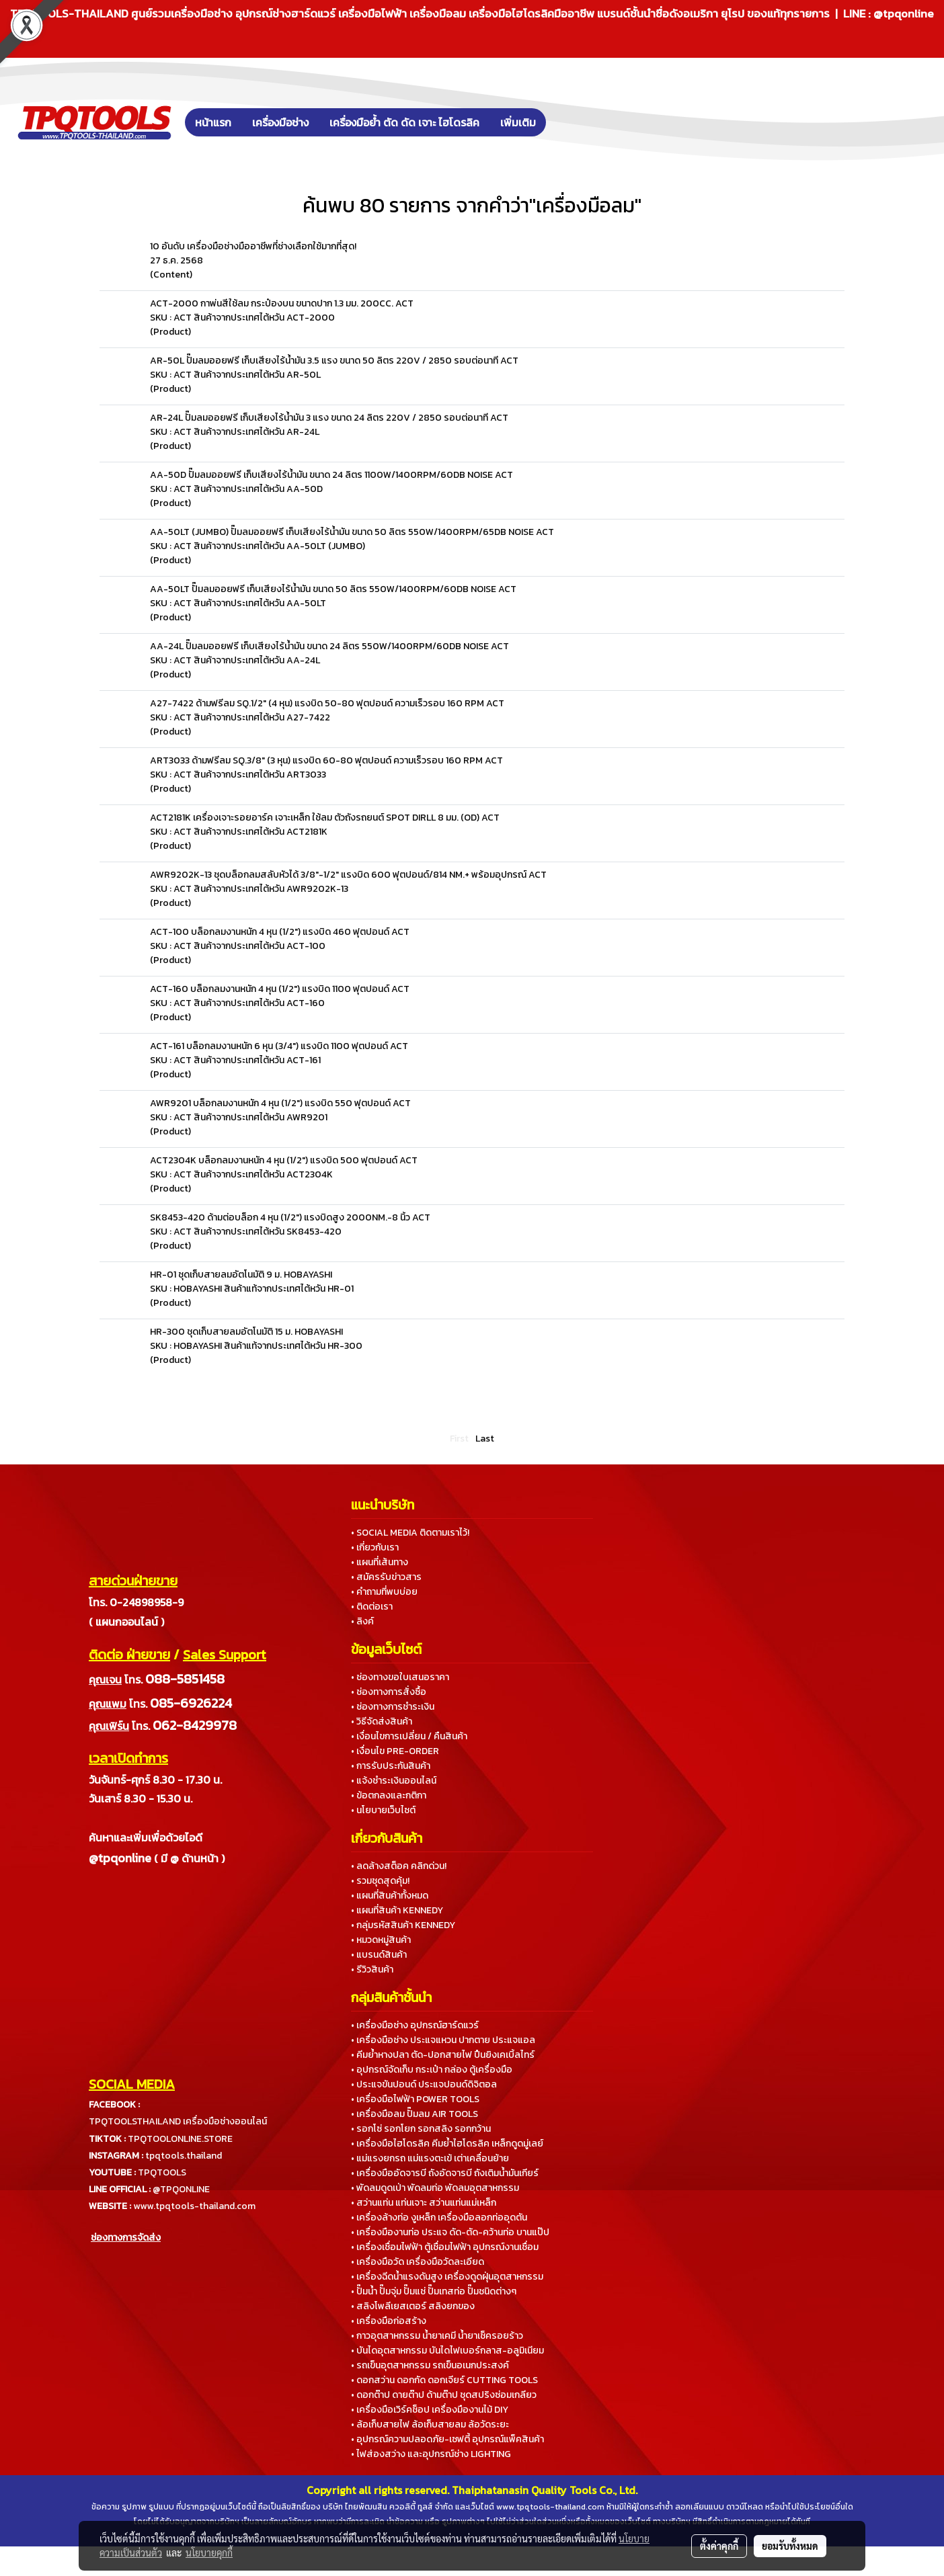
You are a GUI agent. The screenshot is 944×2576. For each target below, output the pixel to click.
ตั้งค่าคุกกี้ (719, 2546)
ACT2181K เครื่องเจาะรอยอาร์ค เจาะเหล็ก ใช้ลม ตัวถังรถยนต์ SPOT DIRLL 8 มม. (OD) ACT (325, 818)
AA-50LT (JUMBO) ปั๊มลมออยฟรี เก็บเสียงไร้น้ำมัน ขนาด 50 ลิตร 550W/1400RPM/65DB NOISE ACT (352, 532)
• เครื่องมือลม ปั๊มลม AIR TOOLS (414, 2114)
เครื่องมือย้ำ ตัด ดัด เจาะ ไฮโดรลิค (404, 122)
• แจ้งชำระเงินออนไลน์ (393, 1781)
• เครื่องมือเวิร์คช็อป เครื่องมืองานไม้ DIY (429, 2410)
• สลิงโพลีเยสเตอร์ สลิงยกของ (413, 2306)
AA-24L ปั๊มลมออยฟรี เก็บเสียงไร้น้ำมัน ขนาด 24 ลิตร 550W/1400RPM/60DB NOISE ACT (329, 646)
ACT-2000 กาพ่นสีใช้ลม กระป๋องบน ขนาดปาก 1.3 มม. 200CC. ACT (282, 303)
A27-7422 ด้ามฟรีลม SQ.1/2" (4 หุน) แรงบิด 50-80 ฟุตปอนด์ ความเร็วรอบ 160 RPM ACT (327, 703)
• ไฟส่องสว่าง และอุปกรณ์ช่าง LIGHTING (431, 2454)
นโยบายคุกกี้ (209, 2552)
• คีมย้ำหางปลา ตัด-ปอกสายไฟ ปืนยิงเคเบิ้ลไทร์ (443, 2055)
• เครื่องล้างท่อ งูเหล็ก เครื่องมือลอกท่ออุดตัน (439, 2217)
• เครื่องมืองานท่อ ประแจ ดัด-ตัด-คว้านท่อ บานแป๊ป (450, 2232)
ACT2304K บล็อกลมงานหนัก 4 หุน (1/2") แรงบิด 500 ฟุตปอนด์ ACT (284, 1160)
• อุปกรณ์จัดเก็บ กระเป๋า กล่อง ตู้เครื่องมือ (431, 2070)
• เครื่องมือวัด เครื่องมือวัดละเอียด (417, 2262)
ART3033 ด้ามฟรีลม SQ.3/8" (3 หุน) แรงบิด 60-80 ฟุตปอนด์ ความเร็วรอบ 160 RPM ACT (326, 760)
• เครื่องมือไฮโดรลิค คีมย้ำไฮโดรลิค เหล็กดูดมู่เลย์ (447, 2143)
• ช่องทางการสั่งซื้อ (388, 1692)
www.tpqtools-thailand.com (194, 2206)
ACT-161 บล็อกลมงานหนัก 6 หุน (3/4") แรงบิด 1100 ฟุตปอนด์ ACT (279, 1046)
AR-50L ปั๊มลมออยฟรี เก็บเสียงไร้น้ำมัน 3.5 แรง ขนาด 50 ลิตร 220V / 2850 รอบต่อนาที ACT (334, 361)
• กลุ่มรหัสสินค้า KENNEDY (403, 1925)
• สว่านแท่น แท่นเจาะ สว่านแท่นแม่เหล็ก (423, 2203)
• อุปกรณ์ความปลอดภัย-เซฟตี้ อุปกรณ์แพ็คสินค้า (447, 2439)
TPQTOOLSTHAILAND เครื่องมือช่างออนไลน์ (178, 2121)
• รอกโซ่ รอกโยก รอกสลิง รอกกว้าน (421, 2129)
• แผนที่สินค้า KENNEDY (397, 1910)
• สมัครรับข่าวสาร (386, 1577)
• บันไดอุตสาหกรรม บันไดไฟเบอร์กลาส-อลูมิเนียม (447, 2350)
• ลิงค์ (362, 1621)
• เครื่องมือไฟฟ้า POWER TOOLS (415, 2099)
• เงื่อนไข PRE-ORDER (395, 1751)
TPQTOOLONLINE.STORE (180, 2139)
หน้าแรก (213, 122)
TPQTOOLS (162, 2172)
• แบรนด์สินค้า (379, 1955)
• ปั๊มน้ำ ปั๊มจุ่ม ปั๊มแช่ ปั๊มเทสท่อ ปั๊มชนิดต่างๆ (433, 2291)
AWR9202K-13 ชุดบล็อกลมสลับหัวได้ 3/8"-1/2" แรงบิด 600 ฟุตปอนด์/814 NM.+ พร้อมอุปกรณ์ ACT (348, 875)
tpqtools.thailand (183, 2156)
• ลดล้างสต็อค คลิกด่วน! (398, 1866)
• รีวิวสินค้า (372, 1969)
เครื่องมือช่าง (280, 122)
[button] (566, 122)
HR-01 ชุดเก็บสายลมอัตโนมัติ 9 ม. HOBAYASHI (241, 1275)
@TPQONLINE (181, 2189)
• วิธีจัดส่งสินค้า (381, 1721)
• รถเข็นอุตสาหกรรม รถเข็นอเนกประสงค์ (430, 2365)
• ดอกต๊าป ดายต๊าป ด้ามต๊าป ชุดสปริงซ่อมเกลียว (444, 2395)
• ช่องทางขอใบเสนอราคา (400, 1677)
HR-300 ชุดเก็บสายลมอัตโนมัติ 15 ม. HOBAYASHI (246, 1332)
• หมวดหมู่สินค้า (381, 1940)
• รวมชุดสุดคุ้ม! (380, 1881)
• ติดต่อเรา (372, 1606)
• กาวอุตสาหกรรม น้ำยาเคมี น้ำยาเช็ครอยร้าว (437, 2336)
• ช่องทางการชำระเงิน (392, 1707)
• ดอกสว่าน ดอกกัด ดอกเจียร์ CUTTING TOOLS (444, 2380)
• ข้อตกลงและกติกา (388, 1795)
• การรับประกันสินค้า (390, 1766)
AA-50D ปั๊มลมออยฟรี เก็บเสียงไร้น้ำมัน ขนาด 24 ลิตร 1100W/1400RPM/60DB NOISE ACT (331, 475)
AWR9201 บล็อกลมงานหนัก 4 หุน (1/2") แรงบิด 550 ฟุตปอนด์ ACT (280, 1103)
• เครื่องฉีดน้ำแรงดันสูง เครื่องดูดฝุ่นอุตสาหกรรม (447, 2277)
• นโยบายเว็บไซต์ (383, 1810)
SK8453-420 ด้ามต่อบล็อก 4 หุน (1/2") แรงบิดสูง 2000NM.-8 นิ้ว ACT (290, 1217)
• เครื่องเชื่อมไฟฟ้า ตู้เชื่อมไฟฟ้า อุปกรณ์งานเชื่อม (445, 2247)
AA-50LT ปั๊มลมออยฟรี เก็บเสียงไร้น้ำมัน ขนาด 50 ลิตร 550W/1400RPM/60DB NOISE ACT (333, 589)
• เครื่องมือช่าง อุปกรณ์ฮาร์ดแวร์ (415, 2025)
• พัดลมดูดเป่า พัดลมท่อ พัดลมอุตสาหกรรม (435, 2188)
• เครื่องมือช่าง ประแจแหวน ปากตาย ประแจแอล (443, 2040)
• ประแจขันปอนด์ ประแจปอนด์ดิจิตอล (424, 2084)
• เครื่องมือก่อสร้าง (388, 2321)
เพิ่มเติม (518, 122)
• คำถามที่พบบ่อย (384, 1592)
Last (484, 1438)
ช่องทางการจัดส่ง (126, 2238)
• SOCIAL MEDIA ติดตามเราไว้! (410, 1533)
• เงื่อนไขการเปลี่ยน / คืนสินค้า (409, 1736)
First (459, 1438)
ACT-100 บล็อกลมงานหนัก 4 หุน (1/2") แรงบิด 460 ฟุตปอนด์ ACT (279, 932)
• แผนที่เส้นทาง (379, 1562)
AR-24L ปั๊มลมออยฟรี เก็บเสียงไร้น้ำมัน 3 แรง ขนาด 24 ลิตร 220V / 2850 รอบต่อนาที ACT (329, 418)
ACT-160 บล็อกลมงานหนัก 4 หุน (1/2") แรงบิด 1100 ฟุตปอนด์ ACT (279, 989)
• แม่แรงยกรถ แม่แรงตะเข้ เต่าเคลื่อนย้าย (430, 2158)
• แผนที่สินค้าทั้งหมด (389, 1895)
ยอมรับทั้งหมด (790, 2546)
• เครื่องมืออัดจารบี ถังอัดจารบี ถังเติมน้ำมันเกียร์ (445, 2173)
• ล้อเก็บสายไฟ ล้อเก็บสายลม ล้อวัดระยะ (430, 2424)
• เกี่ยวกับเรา (375, 1547)
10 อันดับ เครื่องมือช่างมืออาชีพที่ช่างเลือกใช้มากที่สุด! (253, 246)
